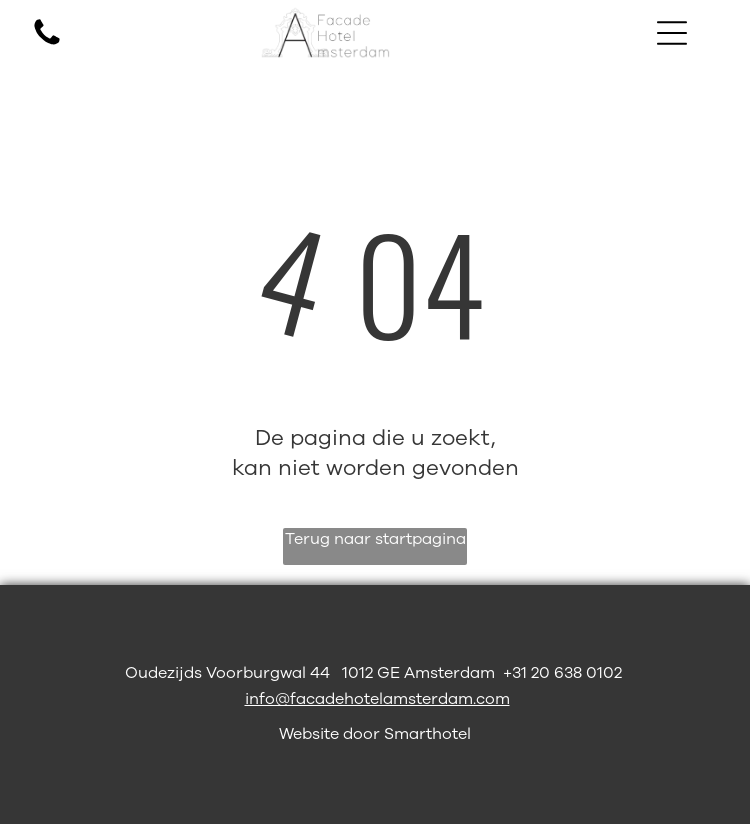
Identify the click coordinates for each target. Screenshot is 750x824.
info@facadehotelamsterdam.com (377, 699)
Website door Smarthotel (375, 734)
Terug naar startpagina (375, 539)
